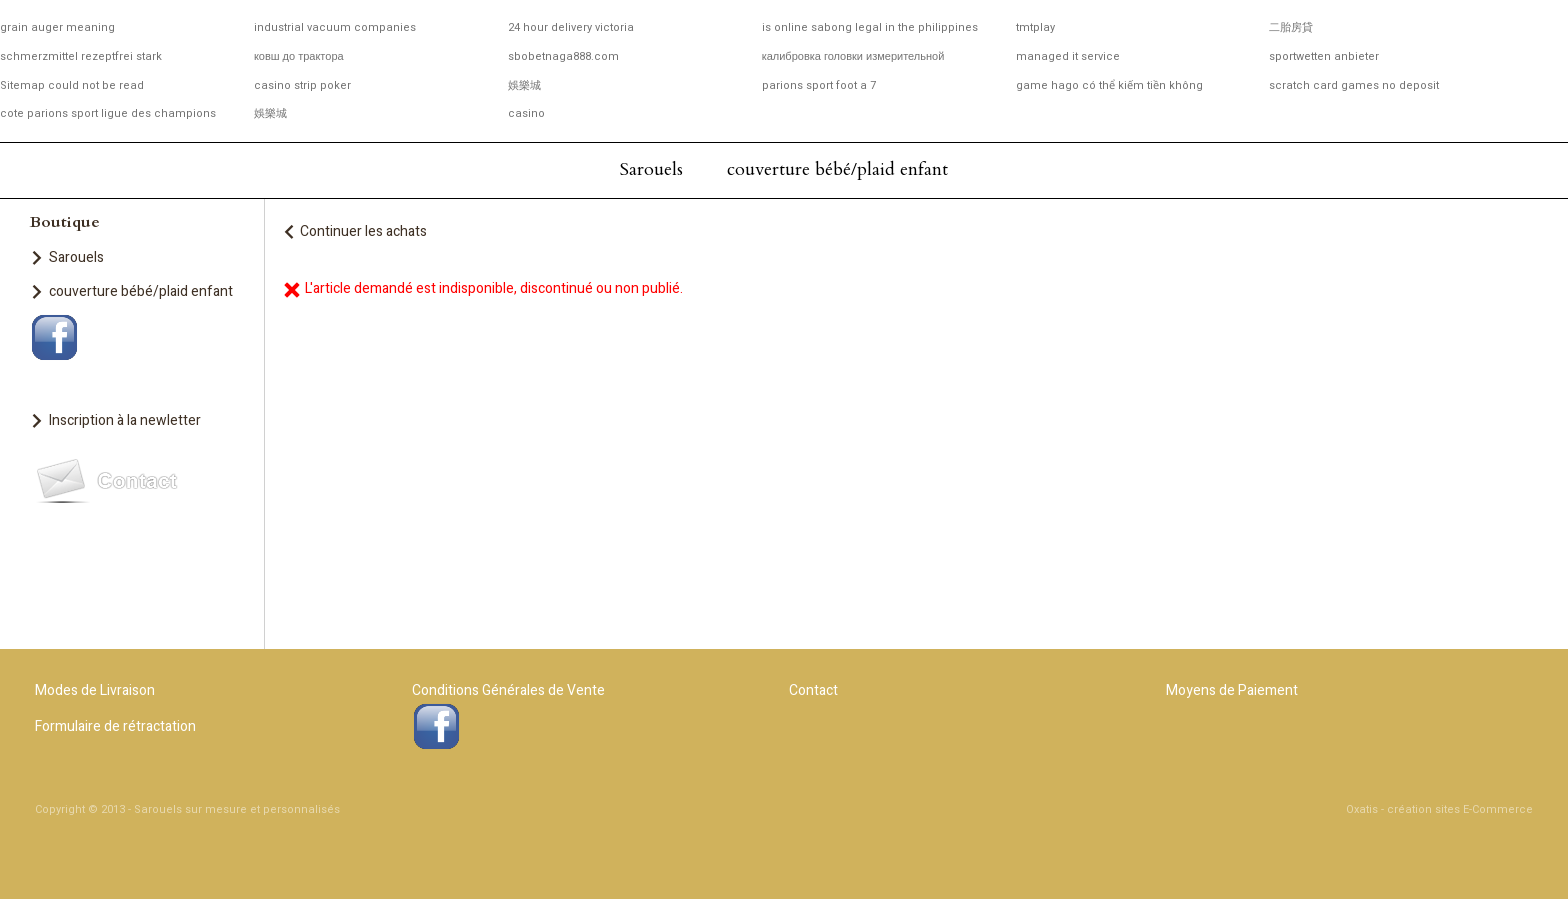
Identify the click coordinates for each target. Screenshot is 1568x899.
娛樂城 (524, 85)
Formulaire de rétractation (115, 726)
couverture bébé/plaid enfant (837, 169)
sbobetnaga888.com (563, 56)
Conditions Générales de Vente (508, 690)
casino (526, 113)
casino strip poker (302, 85)
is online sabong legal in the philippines (870, 27)
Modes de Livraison (95, 690)
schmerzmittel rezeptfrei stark (81, 56)
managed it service (1068, 56)
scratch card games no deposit (1354, 85)
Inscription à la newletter (125, 420)
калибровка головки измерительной (853, 56)
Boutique (65, 222)
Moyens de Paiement (1232, 690)
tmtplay (1035, 27)
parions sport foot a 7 (819, 85)
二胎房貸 (1291, 27)
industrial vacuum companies (335, 27)
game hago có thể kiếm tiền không (1109, 85)
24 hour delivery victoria (571, 27)
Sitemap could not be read (72, 85)
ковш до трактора (299, 56)
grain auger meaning (57, 27)
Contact (813, 690)
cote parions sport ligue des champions (108, 113)
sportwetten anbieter (1324, 56)
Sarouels (651, 169)
